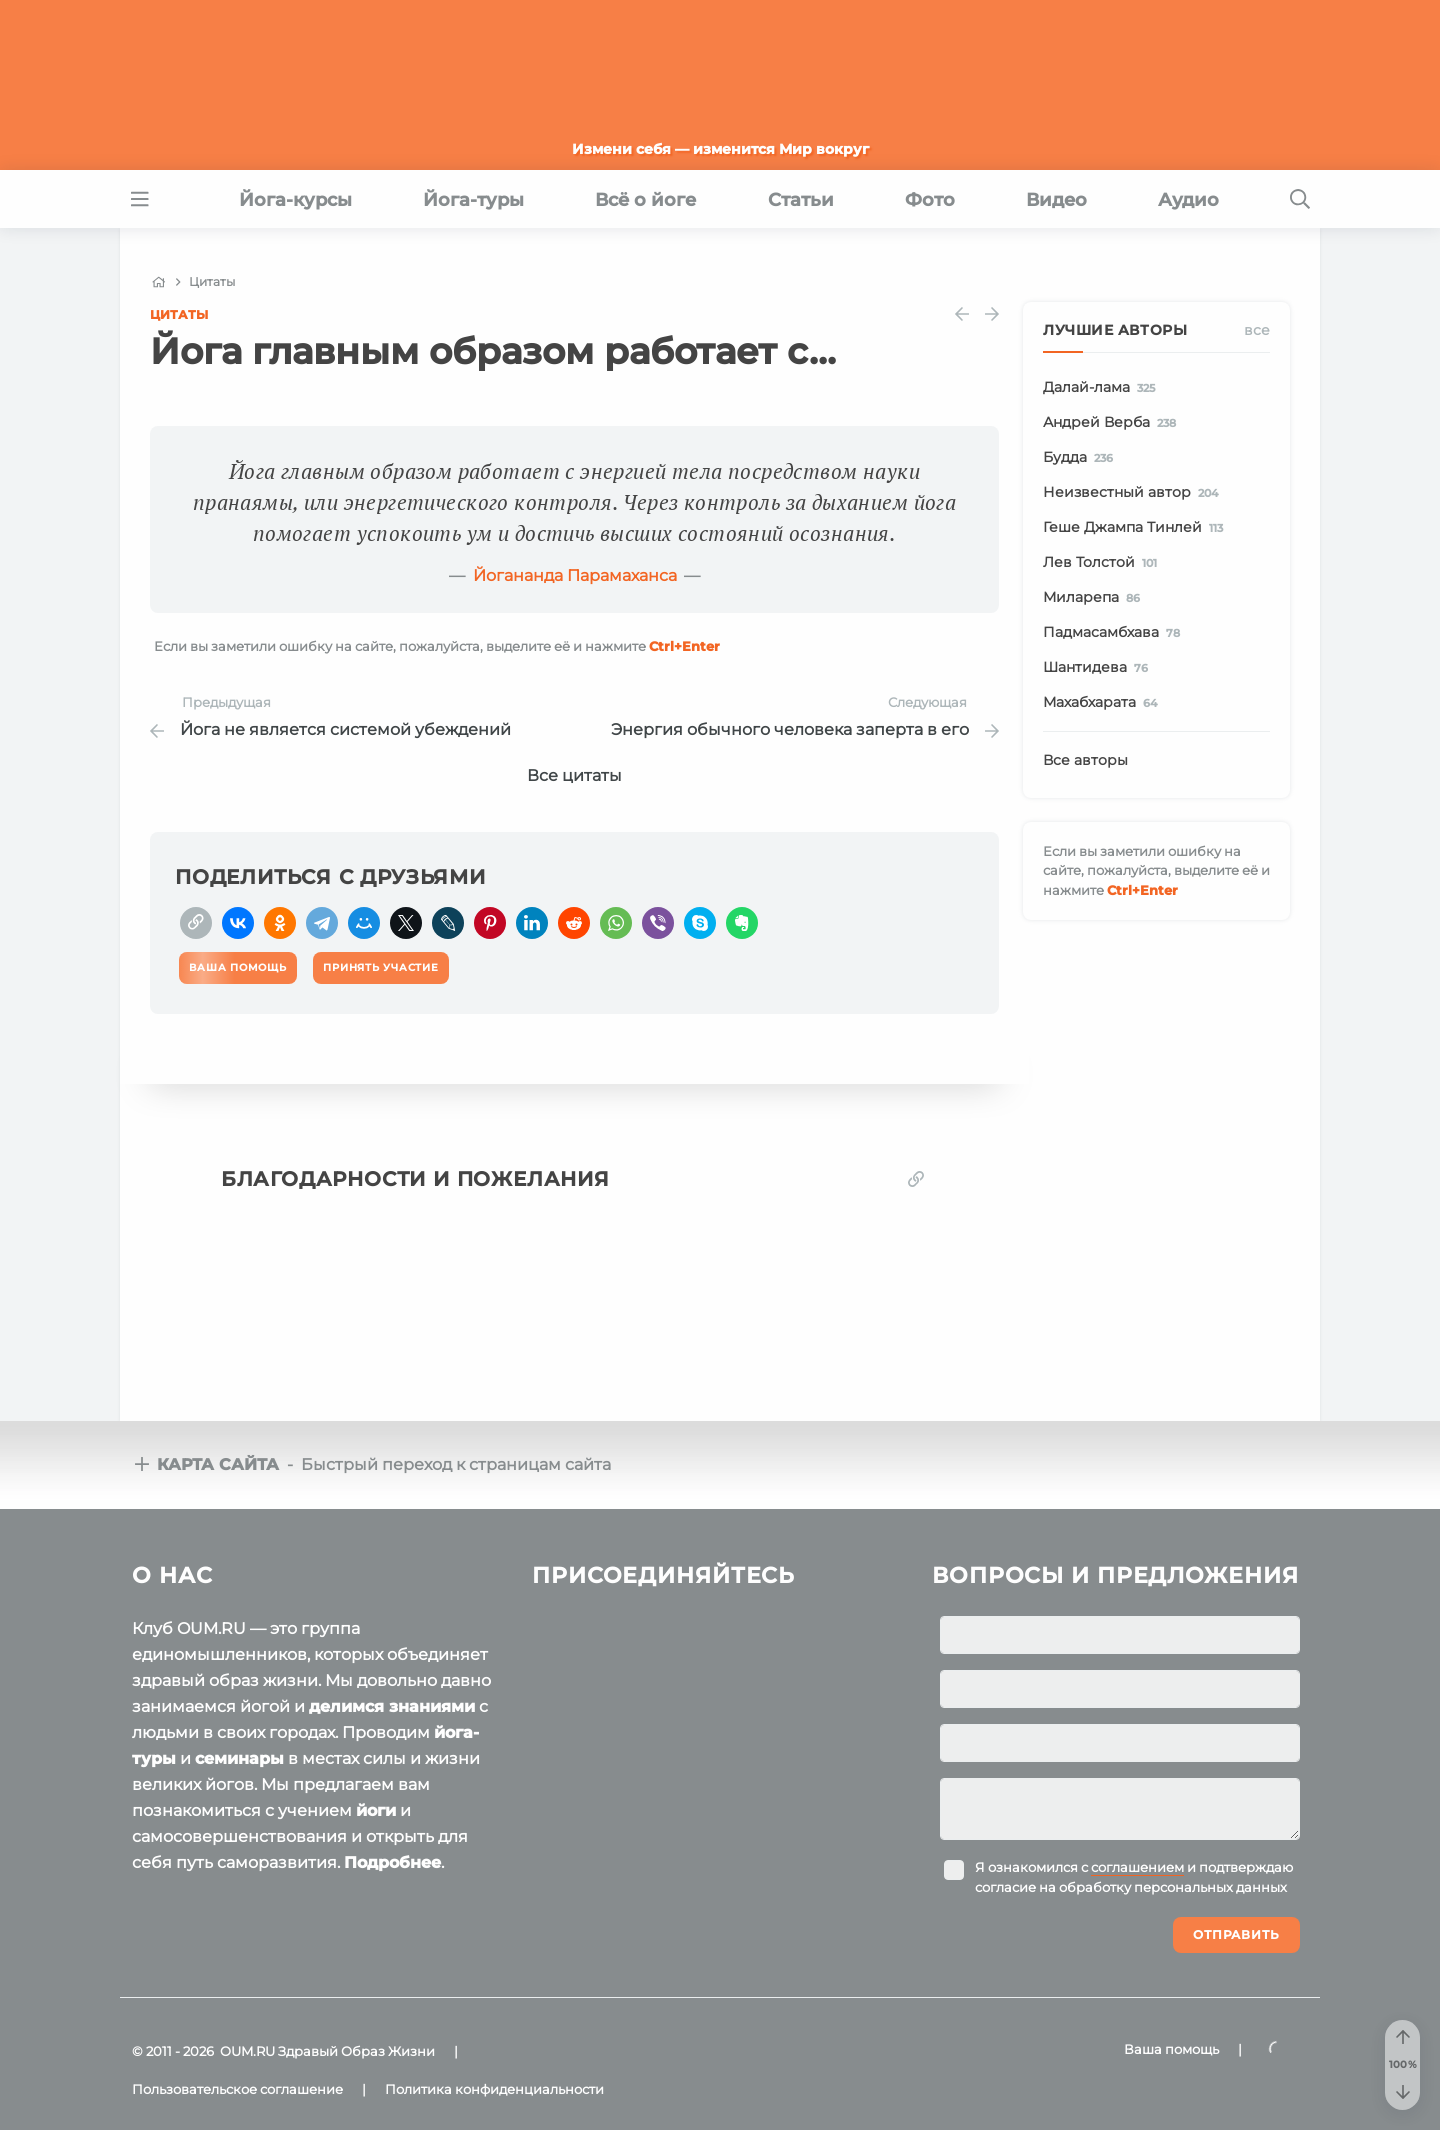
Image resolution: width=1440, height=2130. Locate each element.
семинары (239, 1758)
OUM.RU (247, 2051)
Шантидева (1099, 668)
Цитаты (179, 314)
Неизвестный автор (1134, 493)
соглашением (1137, 1867)
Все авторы (1085, 760)
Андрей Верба (1113, 423)
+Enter (684, 646)
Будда (1081, 458)
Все (1257, 330)
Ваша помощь (1171, 2049)
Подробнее (392, 1862)
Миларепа (1095, 598)
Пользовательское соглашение (237, 2089)
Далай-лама (1102, 388)
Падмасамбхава (1115, 633)
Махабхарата (1103, 703)
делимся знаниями (392, 1706)
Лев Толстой (1103, 563)
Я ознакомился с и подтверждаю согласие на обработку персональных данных (1134, 1877)
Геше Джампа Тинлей (1136, 528)
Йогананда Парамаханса (575, 575)
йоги (376, 1810)
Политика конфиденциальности (494, 2089)
